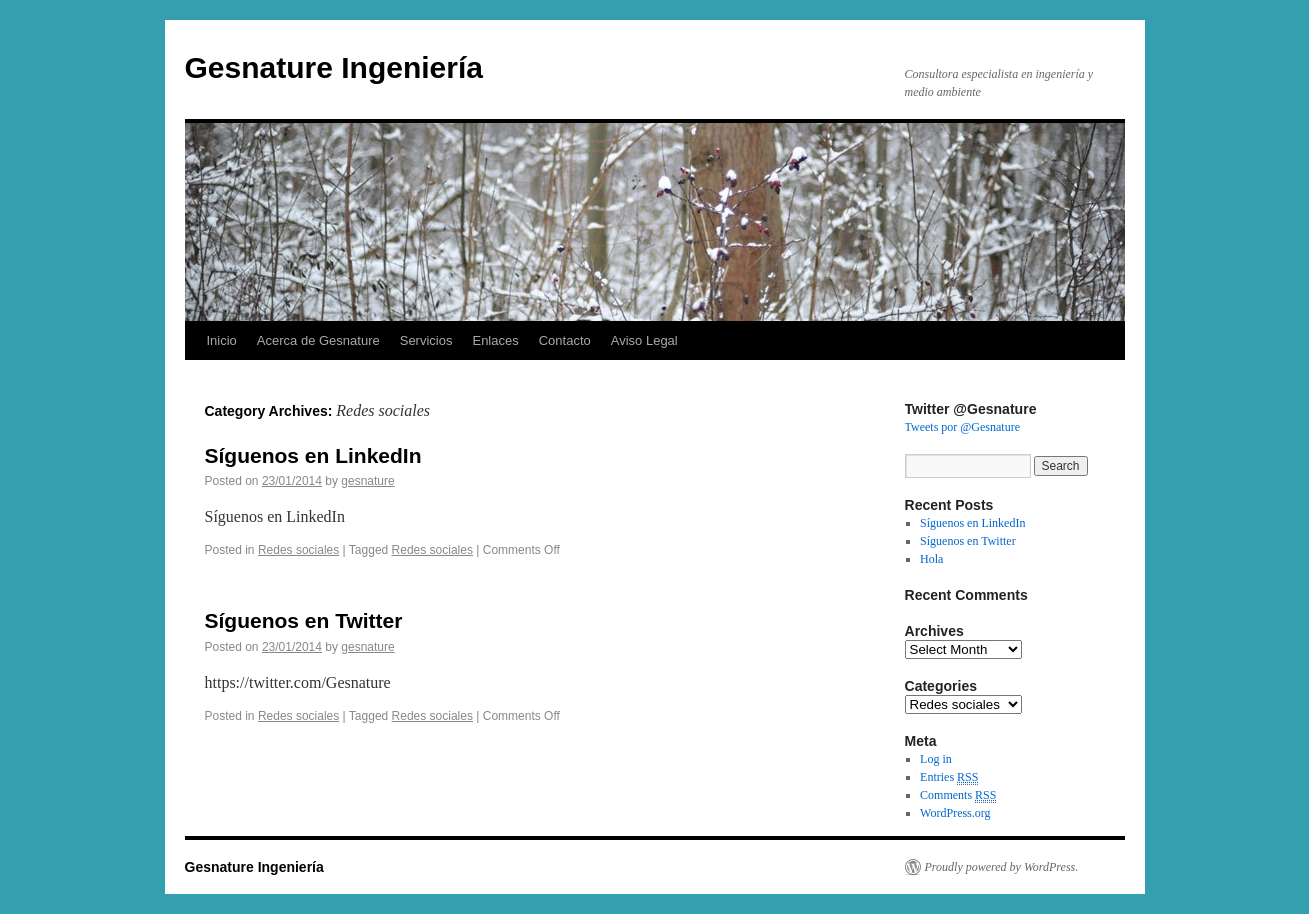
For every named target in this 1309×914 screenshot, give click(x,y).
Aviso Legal (644, 340)
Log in (936, 759)
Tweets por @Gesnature (963, 427)
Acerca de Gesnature (318, 340)
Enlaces (495, 340)
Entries (949, 777)
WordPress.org (955, 813)
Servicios (426, 340)
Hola (931, 559)
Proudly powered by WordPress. (1002, 867)
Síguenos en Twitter (304, 620)
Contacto (565, 340)
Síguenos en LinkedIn (313, 455)
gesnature (367, 481)
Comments (958, 795)
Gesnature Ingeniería (334, 67)
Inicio (222, 340)
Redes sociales (298, 550)
